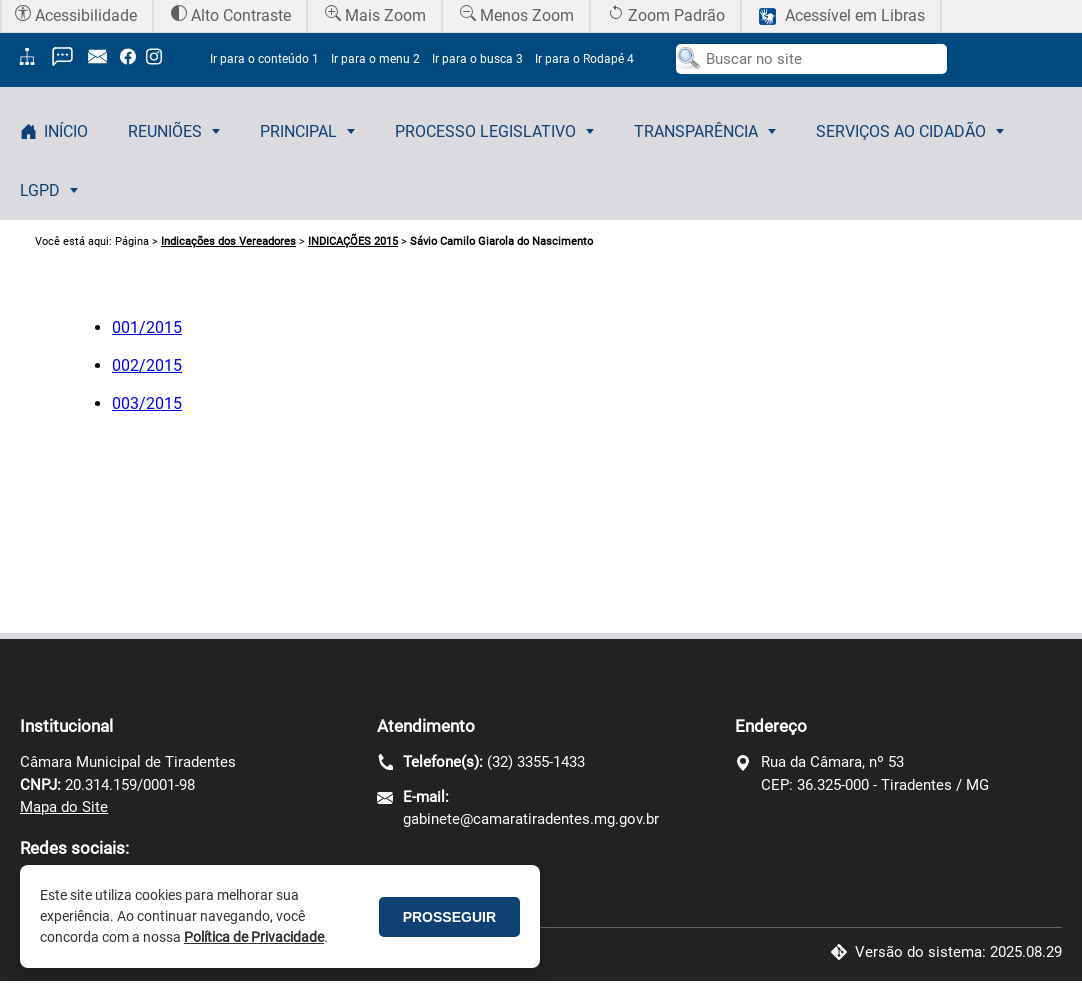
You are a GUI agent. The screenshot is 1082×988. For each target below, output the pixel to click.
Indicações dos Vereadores (228, 241)
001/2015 (147, 327)
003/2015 (147, 403)
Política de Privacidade (254, 937)
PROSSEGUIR (449, 917)
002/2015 (147, 365)
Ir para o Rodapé (584, 59)
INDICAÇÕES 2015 (353, 241)
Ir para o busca (477, 59)
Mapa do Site (64, 807)
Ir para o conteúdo (264, 59)
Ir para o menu (375, 59)
